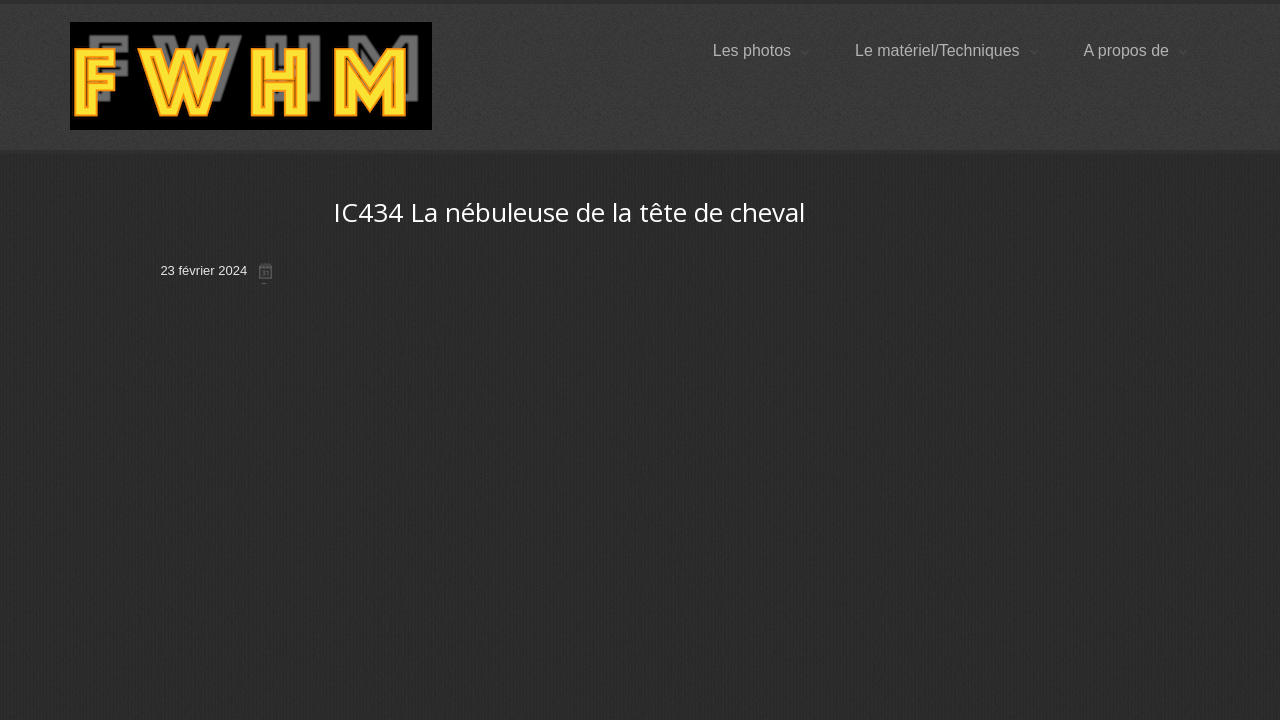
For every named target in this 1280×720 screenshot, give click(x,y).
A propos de (1135, 50)
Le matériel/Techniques (946, 50)
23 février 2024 (203, 270)
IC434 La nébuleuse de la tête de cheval (569, 212)
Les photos (761, 50)
